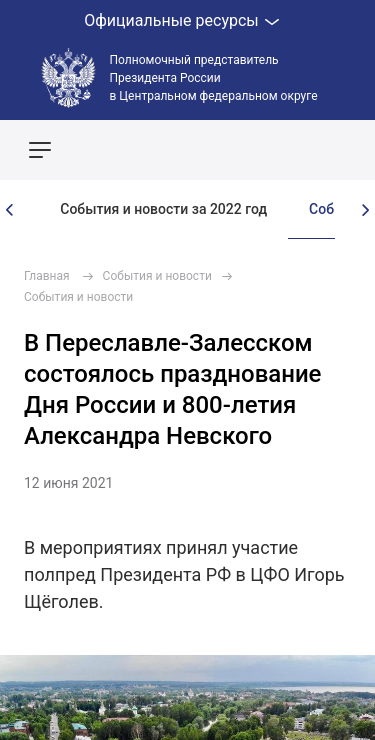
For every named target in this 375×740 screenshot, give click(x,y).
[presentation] (10, 210)
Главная (47, 276)
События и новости (157, 276)
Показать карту (300, 150)
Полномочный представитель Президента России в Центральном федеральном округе (214, 78)
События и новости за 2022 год (163, 209)
